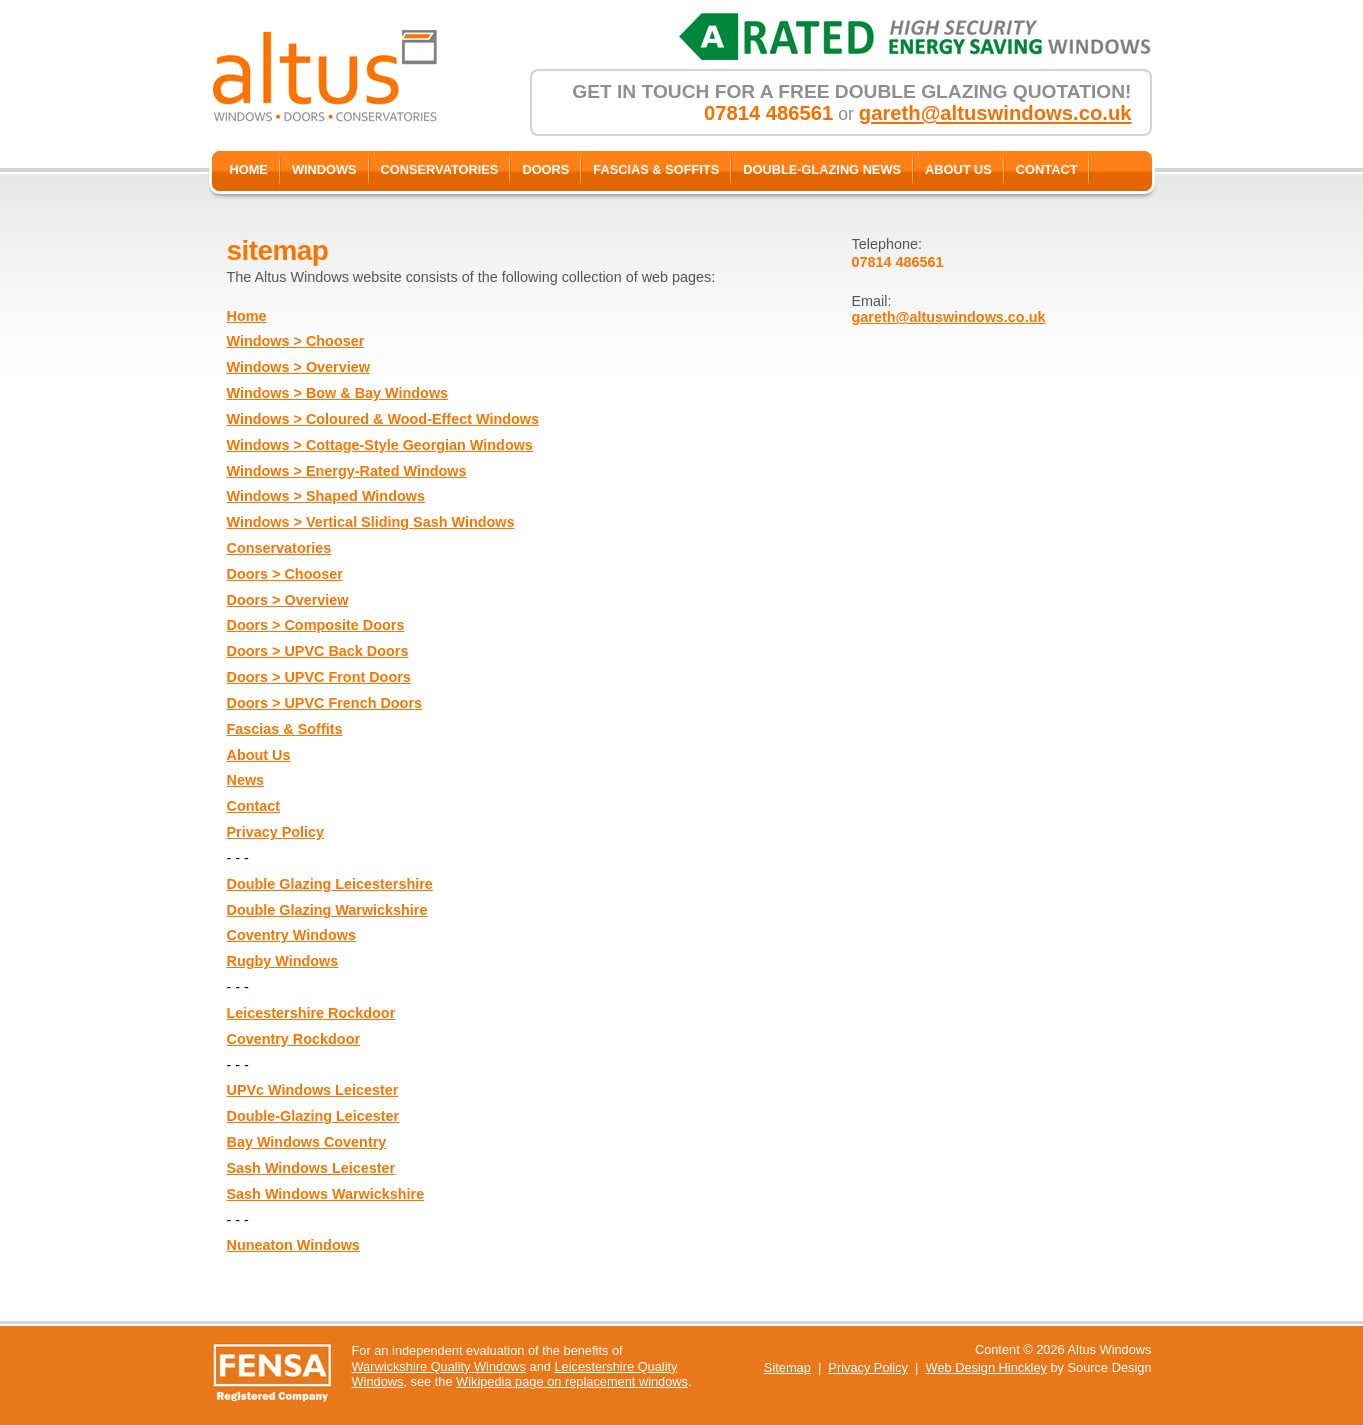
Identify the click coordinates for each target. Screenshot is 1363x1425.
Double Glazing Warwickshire (327, 910)
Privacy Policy (276, 832)
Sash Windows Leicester (311, 1168)
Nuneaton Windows (293, 1245)
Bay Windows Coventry (307, 1142)
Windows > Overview (298, 367)
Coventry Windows (291, 935)
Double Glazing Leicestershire (330, 884)
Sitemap (787, 1367)
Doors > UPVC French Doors (325, 703)
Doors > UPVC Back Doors (318, 651)
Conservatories (279, 548)
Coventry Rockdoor (294, 1039)
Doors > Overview (288, 600)
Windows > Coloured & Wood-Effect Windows (383, 419)
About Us (259, 755)
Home (247, 316)
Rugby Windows (283, 961)
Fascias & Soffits (285, 729)
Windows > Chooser (296, 341)
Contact (254, 806)
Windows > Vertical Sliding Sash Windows (371, 522)
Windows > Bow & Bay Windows (338, 393)
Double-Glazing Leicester (313, 1116)
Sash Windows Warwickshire (326, 1194)
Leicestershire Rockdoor (311, 1013)
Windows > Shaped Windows (326, 496)
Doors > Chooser (285, 574)
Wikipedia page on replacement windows (572, 1381)
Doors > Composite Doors (316, 625)
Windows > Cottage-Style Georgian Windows (380, 445)
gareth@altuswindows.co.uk (995, 113)
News (246, 780)
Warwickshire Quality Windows (439, 1366)
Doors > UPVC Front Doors (319, 677)
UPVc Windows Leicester (313, 1090)
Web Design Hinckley (986, 1367)
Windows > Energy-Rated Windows (347, 471)
